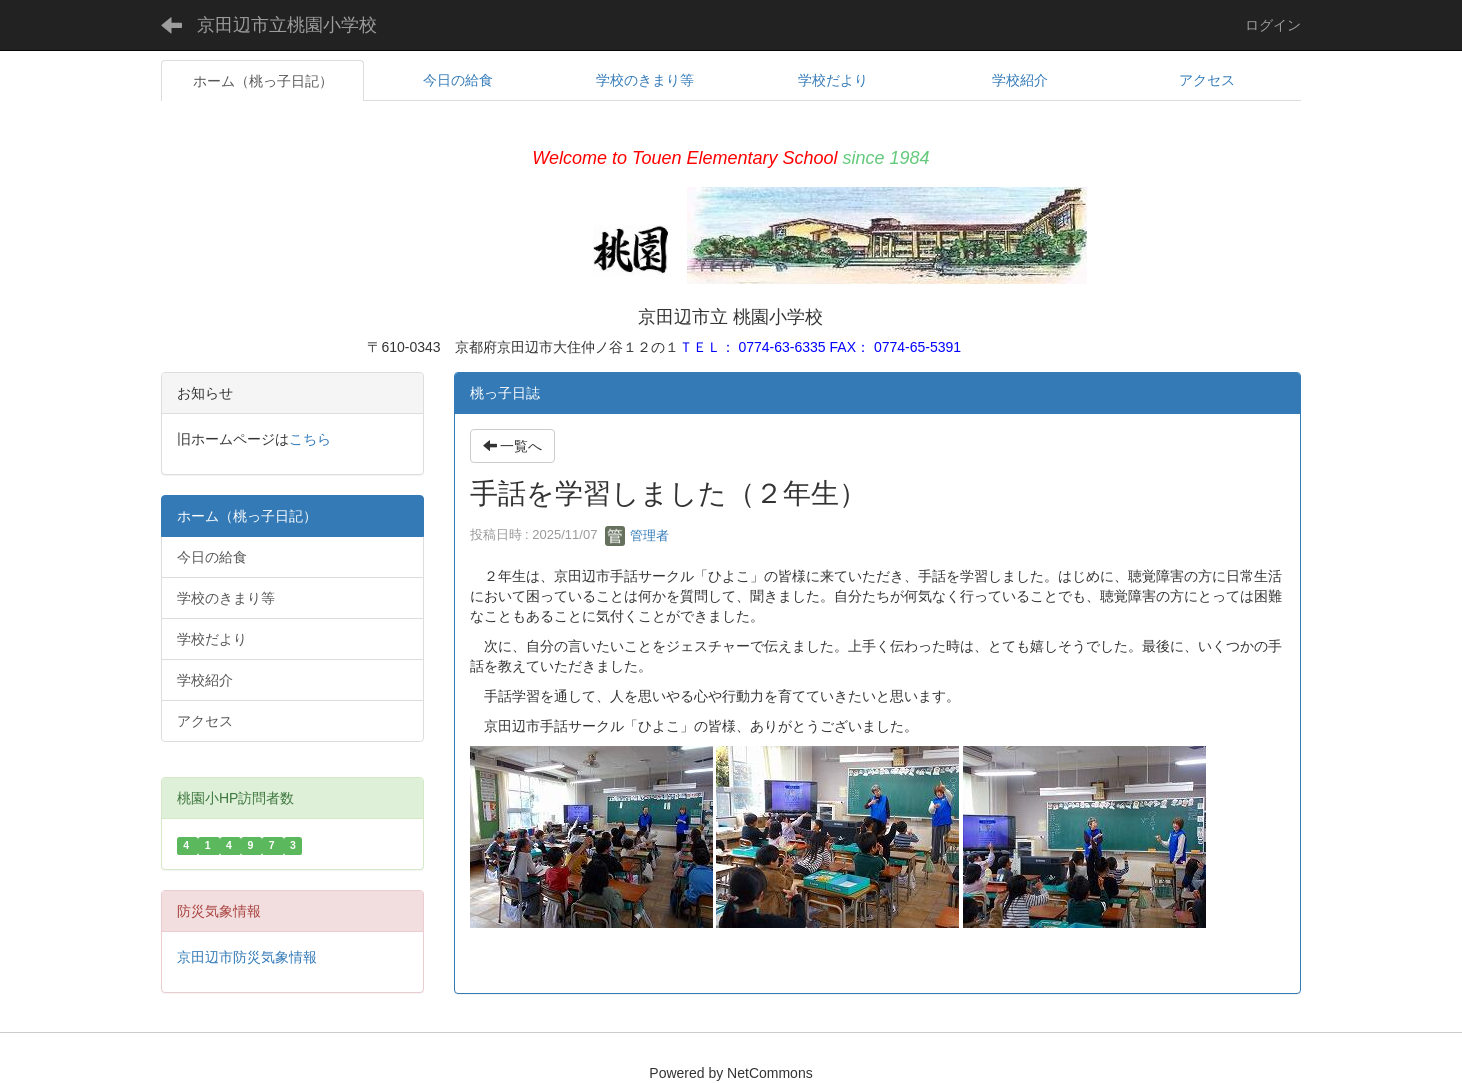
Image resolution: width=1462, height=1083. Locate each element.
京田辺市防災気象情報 (247, 957)
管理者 (637, 535)
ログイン (1273, 25)
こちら (310, 439)
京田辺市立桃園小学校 (287, 25)
